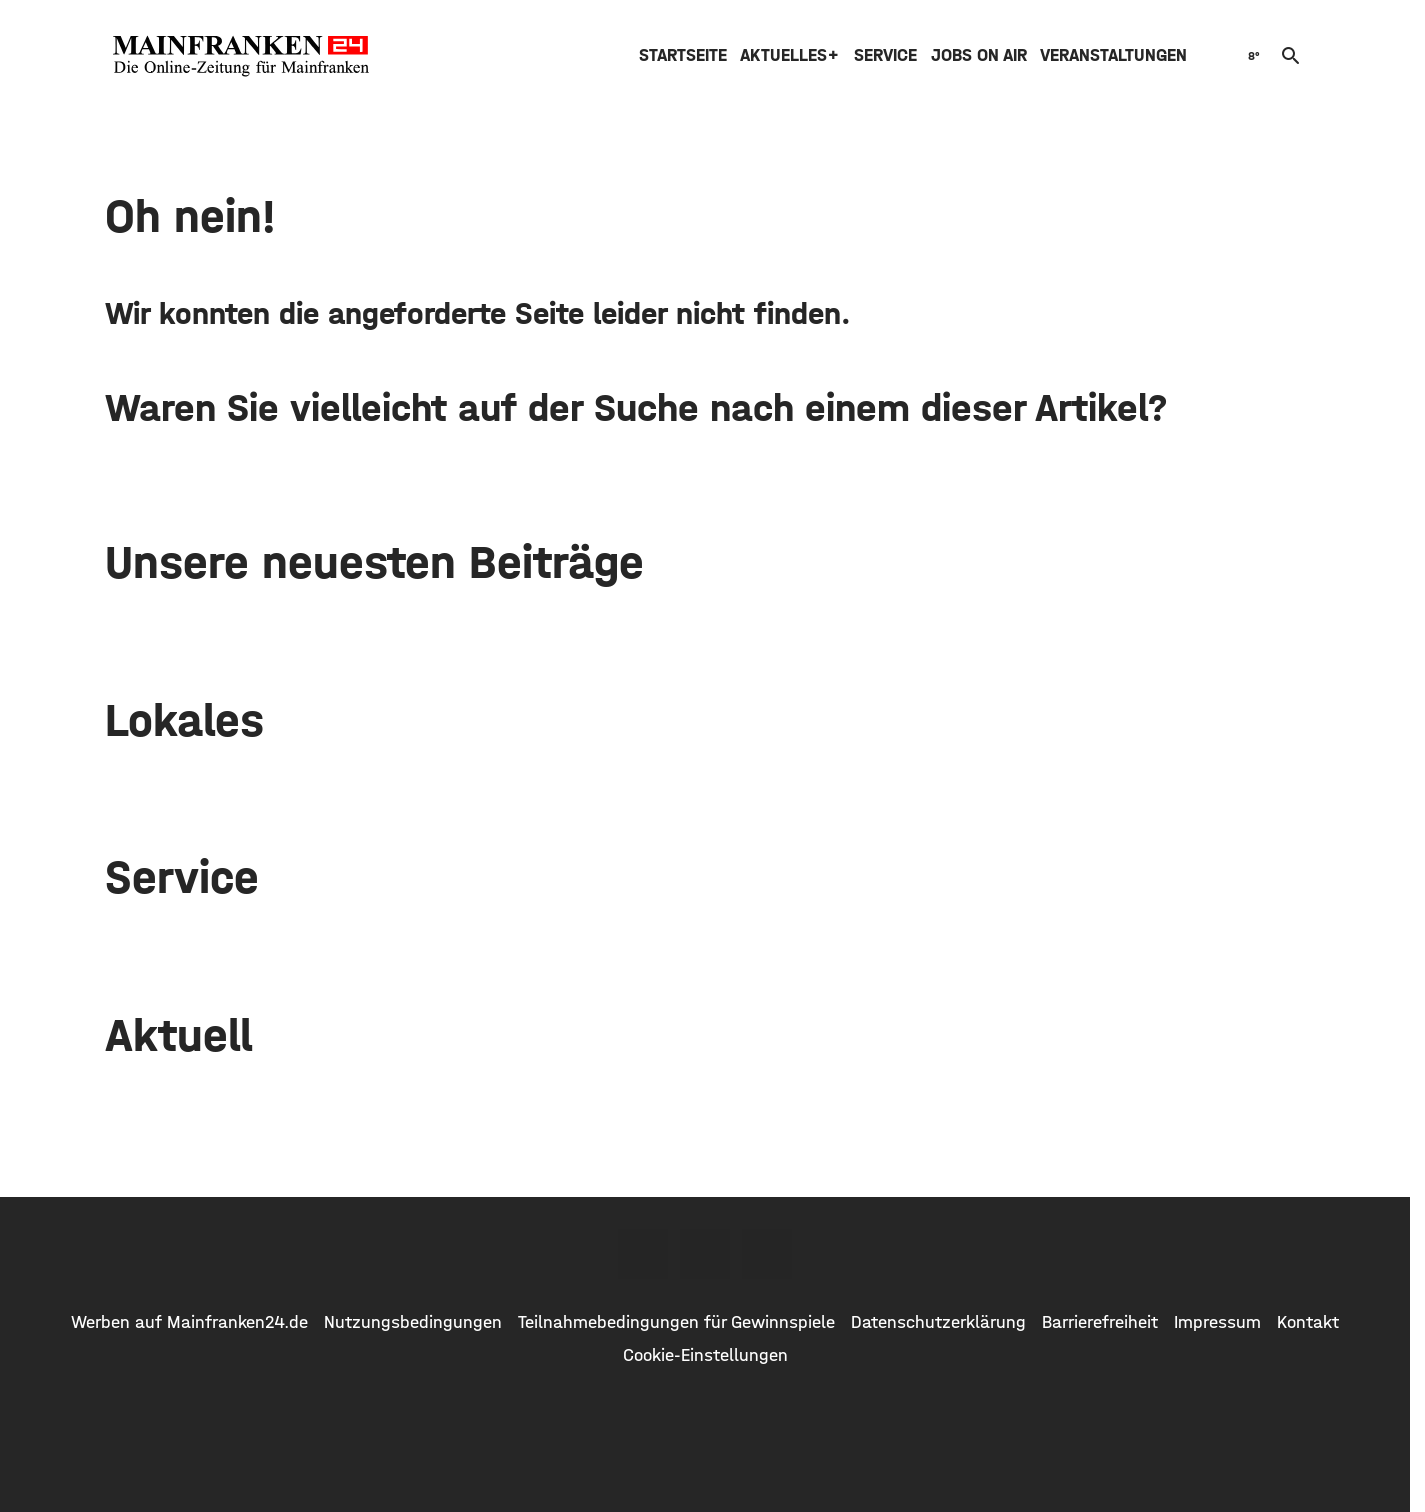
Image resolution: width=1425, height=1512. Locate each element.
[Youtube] (767, 1254)
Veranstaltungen (1113, 55)
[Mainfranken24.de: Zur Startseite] (241, 56)
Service (885, 55)
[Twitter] (705, 1254)
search (1291, 56)
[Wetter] (1252, 55)
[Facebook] (643, 1254)
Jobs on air (979, 55)
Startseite (683, 55)
